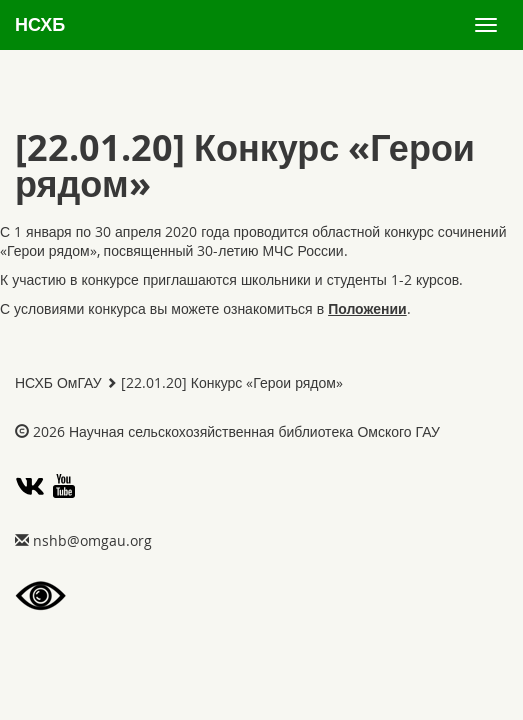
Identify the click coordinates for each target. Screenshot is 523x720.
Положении (367, 308)
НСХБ (40, 24)
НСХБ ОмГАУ (58, 382)
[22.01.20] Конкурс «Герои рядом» (232, 382)
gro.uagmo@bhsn (92, 540)
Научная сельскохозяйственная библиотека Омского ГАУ (254, 431)
